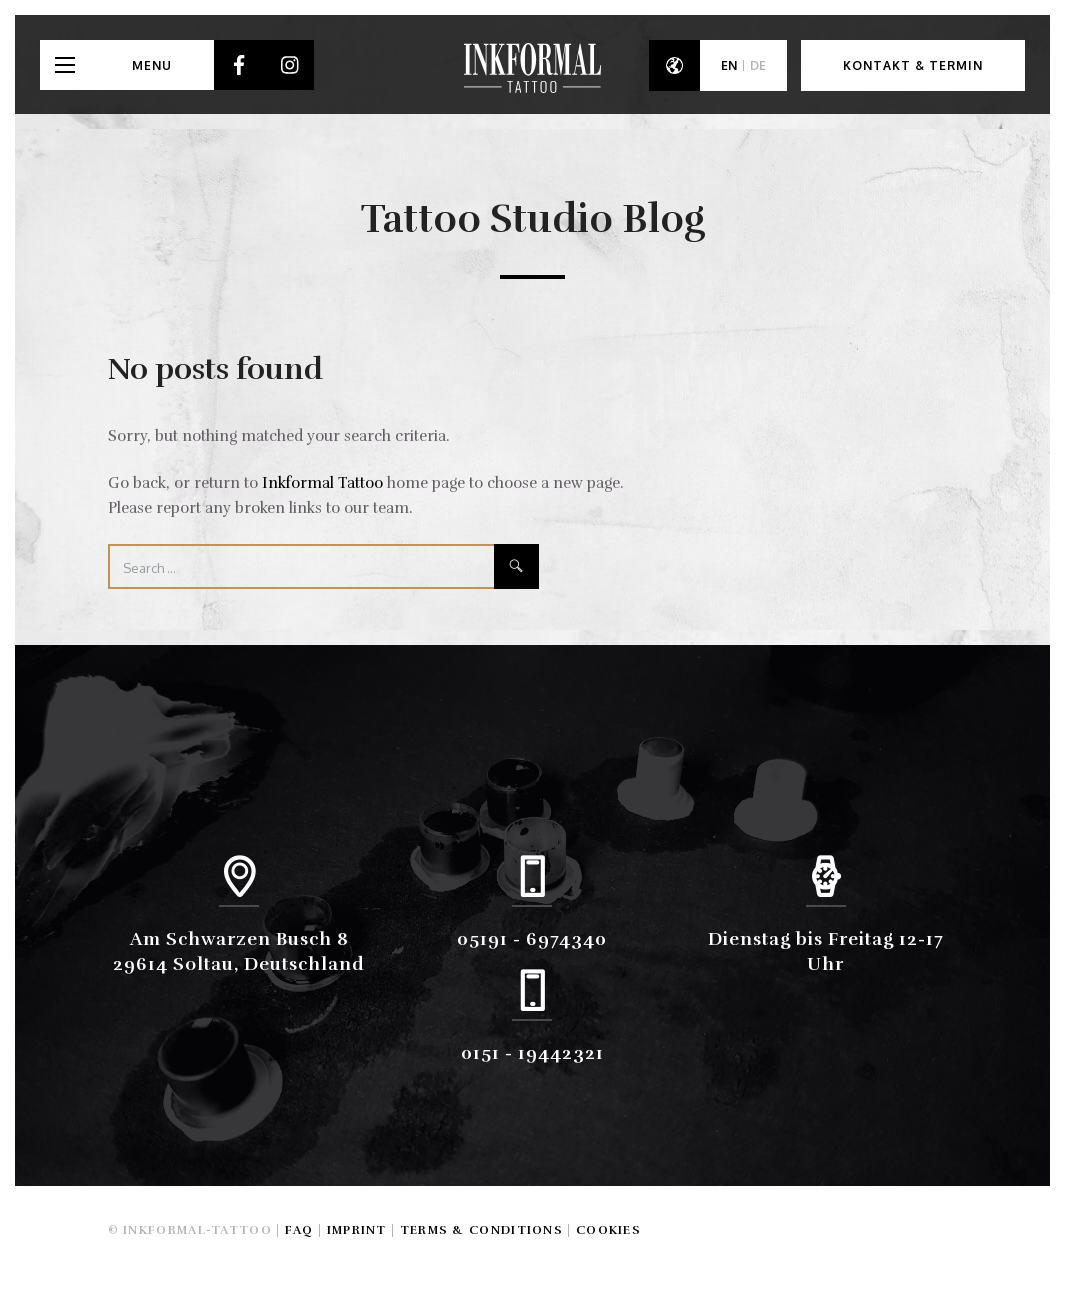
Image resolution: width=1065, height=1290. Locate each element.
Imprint (357, 1230)
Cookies (608, 1230)
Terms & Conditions (481, 1230)
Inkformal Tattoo (322, 483)
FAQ (299, 1230)
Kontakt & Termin (913, 65)
